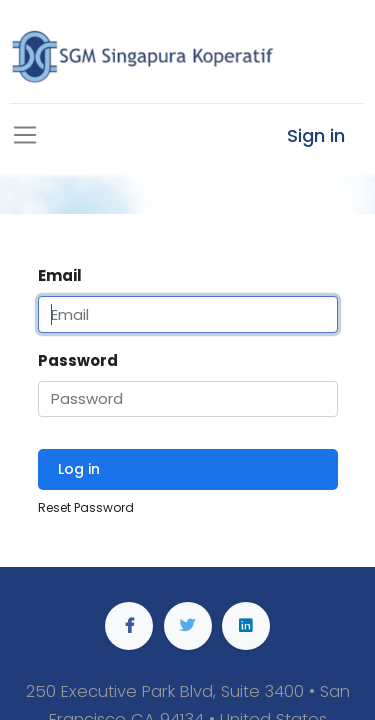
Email (60, 275)
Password (78, 360)
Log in (79, 469)
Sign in (316, 135)
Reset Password (86, 507)
